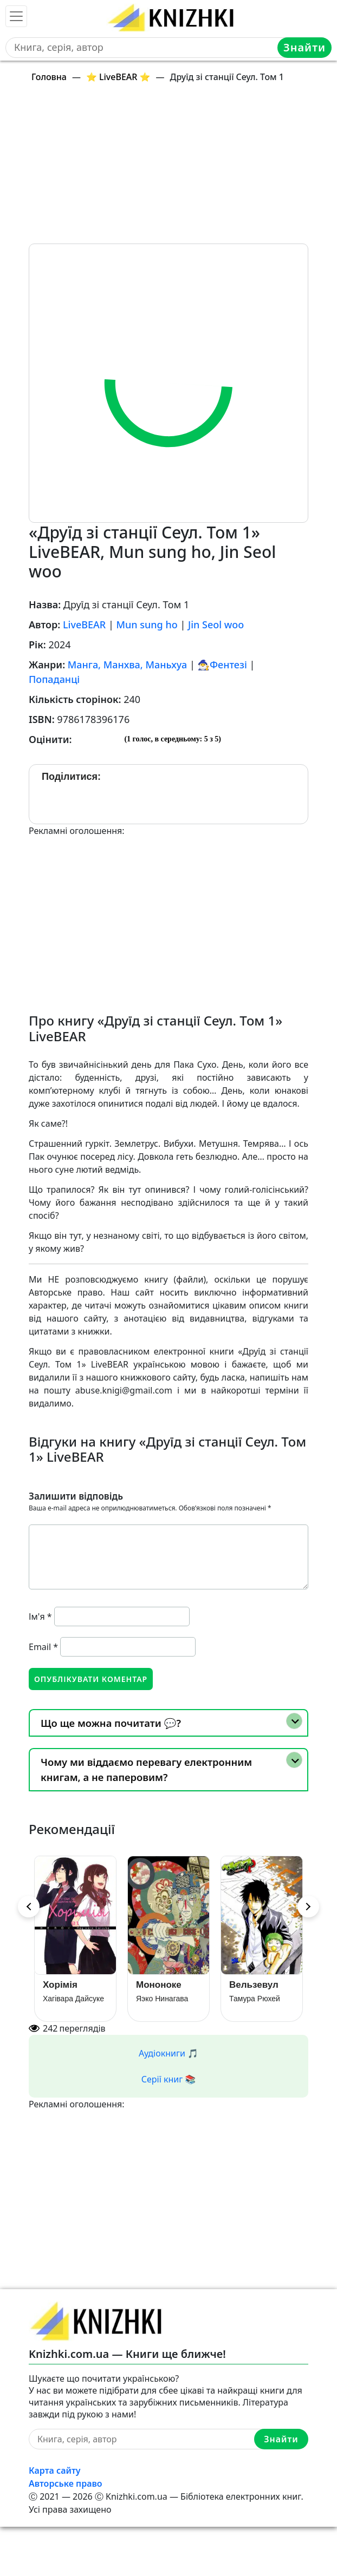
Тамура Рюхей (254, 1998)
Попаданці (54, 679)
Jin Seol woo (216, 624)
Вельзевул (253, 1984)
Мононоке (159, 1984)
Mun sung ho (147, 624)
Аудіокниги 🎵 (168, 2053)
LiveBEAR (84, 624)
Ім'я (40, 1616)
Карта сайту (55, 2470)
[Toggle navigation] (16, 16)
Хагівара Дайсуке (73, 1998)
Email (43, 1647)
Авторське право (65, 2483)
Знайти (304, 47)
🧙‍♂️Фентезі (222, 664)
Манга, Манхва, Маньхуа (127, 664)
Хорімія (60, 1984)
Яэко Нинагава (162, 1998)
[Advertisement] (175, 168)
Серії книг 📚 (168, 2079)
